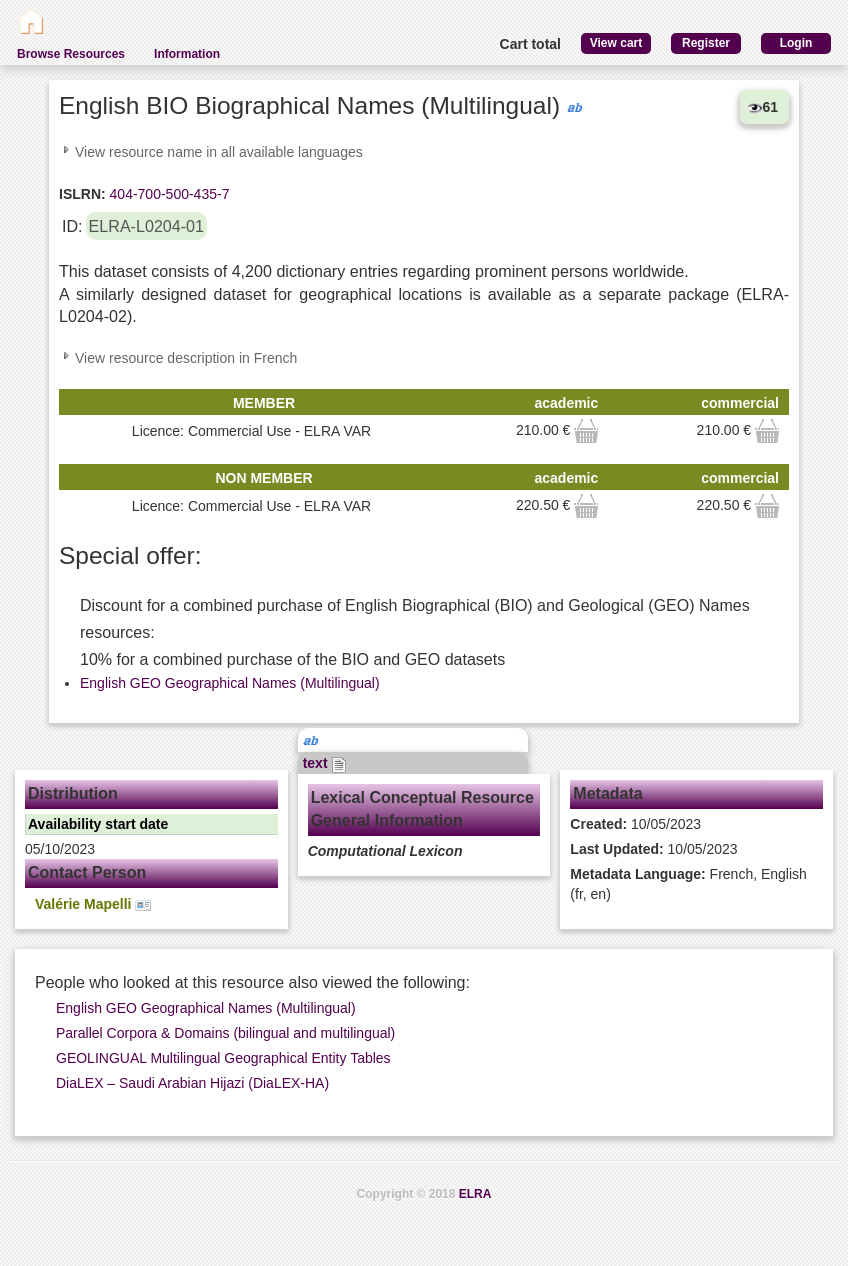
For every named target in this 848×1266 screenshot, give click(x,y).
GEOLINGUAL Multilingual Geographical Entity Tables (223, 1058)
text (325, 763)
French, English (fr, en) (688, 884)
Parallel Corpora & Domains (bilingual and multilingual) (225, 1033)
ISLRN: (82, 194)
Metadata (607, 793)
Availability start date (98, 824)
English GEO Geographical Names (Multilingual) (230, 683)
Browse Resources (71, 54)
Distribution (73, 793)
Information (187, 54)
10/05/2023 (635, 824)
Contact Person (87, 872)
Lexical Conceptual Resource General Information (422, 809)
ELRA (475, 1194)
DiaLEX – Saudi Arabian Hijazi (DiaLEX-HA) (192, 1083)
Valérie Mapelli (93, 904)
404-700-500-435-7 (168, 194)
